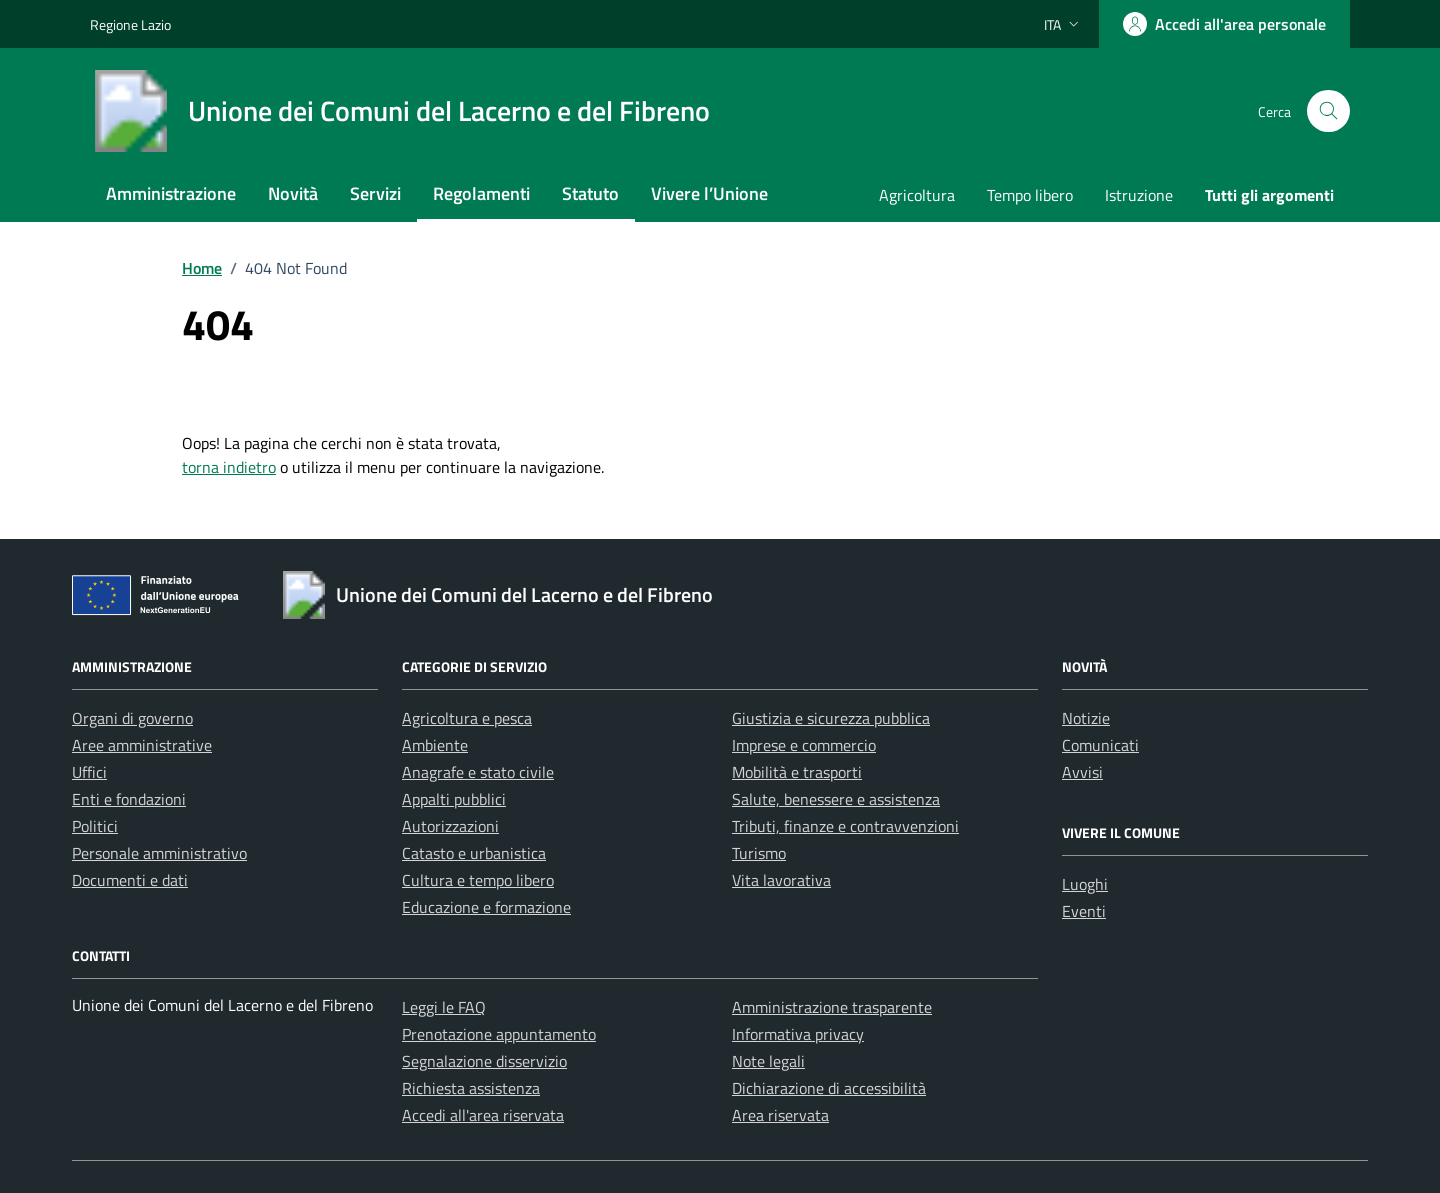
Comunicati (1100, 745)
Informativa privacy (798, 1034)
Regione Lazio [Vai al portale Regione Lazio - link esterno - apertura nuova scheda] (130, 24)
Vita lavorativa (781, 880)
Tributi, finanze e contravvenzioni (845, 826)
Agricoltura (917, 195)
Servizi (375, 193)
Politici (95, 826)
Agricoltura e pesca (467, 718)
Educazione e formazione (486, 907)
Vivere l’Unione (709, 193)
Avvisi (1082, 772)
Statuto (590, 193)
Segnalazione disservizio (484, 1061)
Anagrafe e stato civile (478, 772)
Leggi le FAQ (444, 1007)
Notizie (1086, 718)
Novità (293, 193)
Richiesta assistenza (471, 1088)
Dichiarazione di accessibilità (829, 1088)
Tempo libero (1030, 195)
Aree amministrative (142, 745)
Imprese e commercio (804, 745)
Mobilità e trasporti (797, 772)
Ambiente (435, 745)
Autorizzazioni (450, 826)
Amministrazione (171, 193)
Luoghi (1085, 884)
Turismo (759, 853)
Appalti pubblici (454, 799)
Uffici (89, 772)
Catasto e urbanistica (474, 853)
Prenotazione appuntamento (499, 1034)
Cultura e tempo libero (478, 880)
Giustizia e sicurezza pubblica (831, 718)
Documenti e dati (130, 880)
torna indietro (229, 467)
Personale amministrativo (159, 853)
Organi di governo (132, 718)
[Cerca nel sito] (1328, 111)
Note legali (768, 1061)
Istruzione (1139, 195)
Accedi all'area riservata (483, 1115)
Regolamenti (481, 193)
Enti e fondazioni (129, 799)
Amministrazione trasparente (832, 1007)
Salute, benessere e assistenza (836, 799)
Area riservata (780, 1115)
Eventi (1084, 911)
